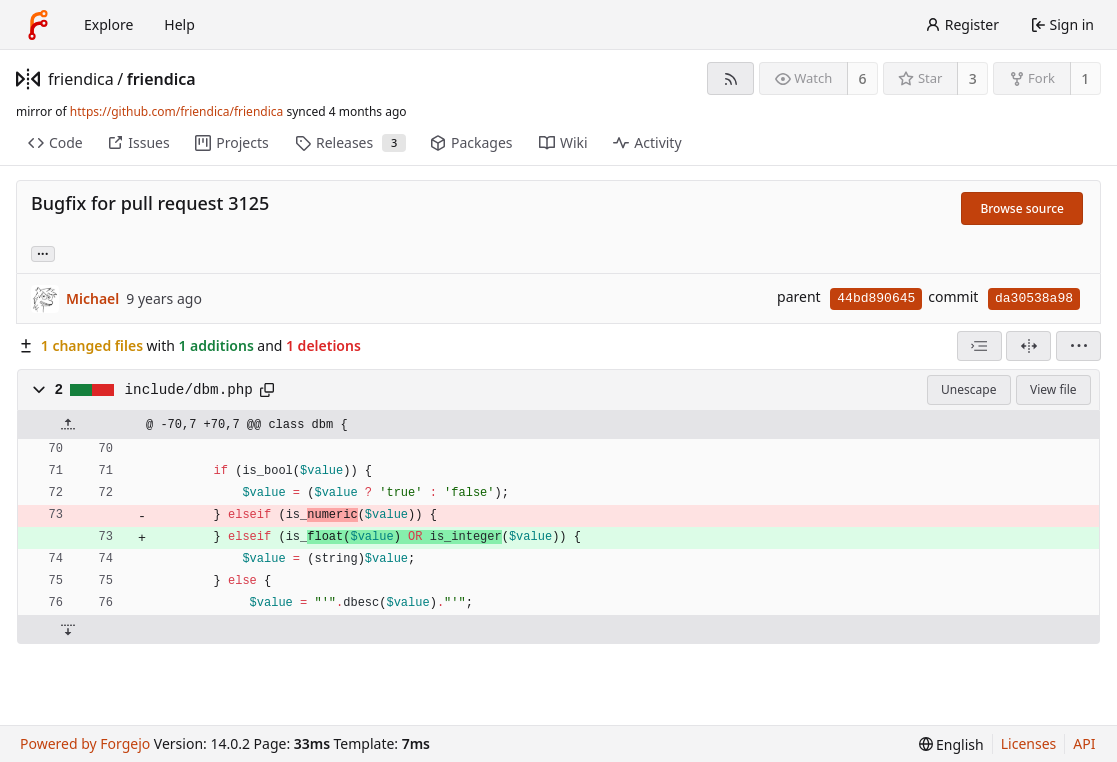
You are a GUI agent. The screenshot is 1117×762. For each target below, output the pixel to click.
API (1084, 743)
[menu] (1078, 346)
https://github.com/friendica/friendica (176, 111)
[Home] (38, 25)
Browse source (1022, 208)
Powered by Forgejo (85, 743)
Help (179, 24)
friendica (81, 79)
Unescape (968, 389)
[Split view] (1028, 346)
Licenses (1029, 743)
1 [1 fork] (1085, 78)
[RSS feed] (730, 78)
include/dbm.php (189, 390)
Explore (108, 24)
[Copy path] (267, 390)
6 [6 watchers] (863, 78)
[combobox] (979, 346)
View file (1053, 389)
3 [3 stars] (973, 78)
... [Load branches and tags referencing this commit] (43, 252)
